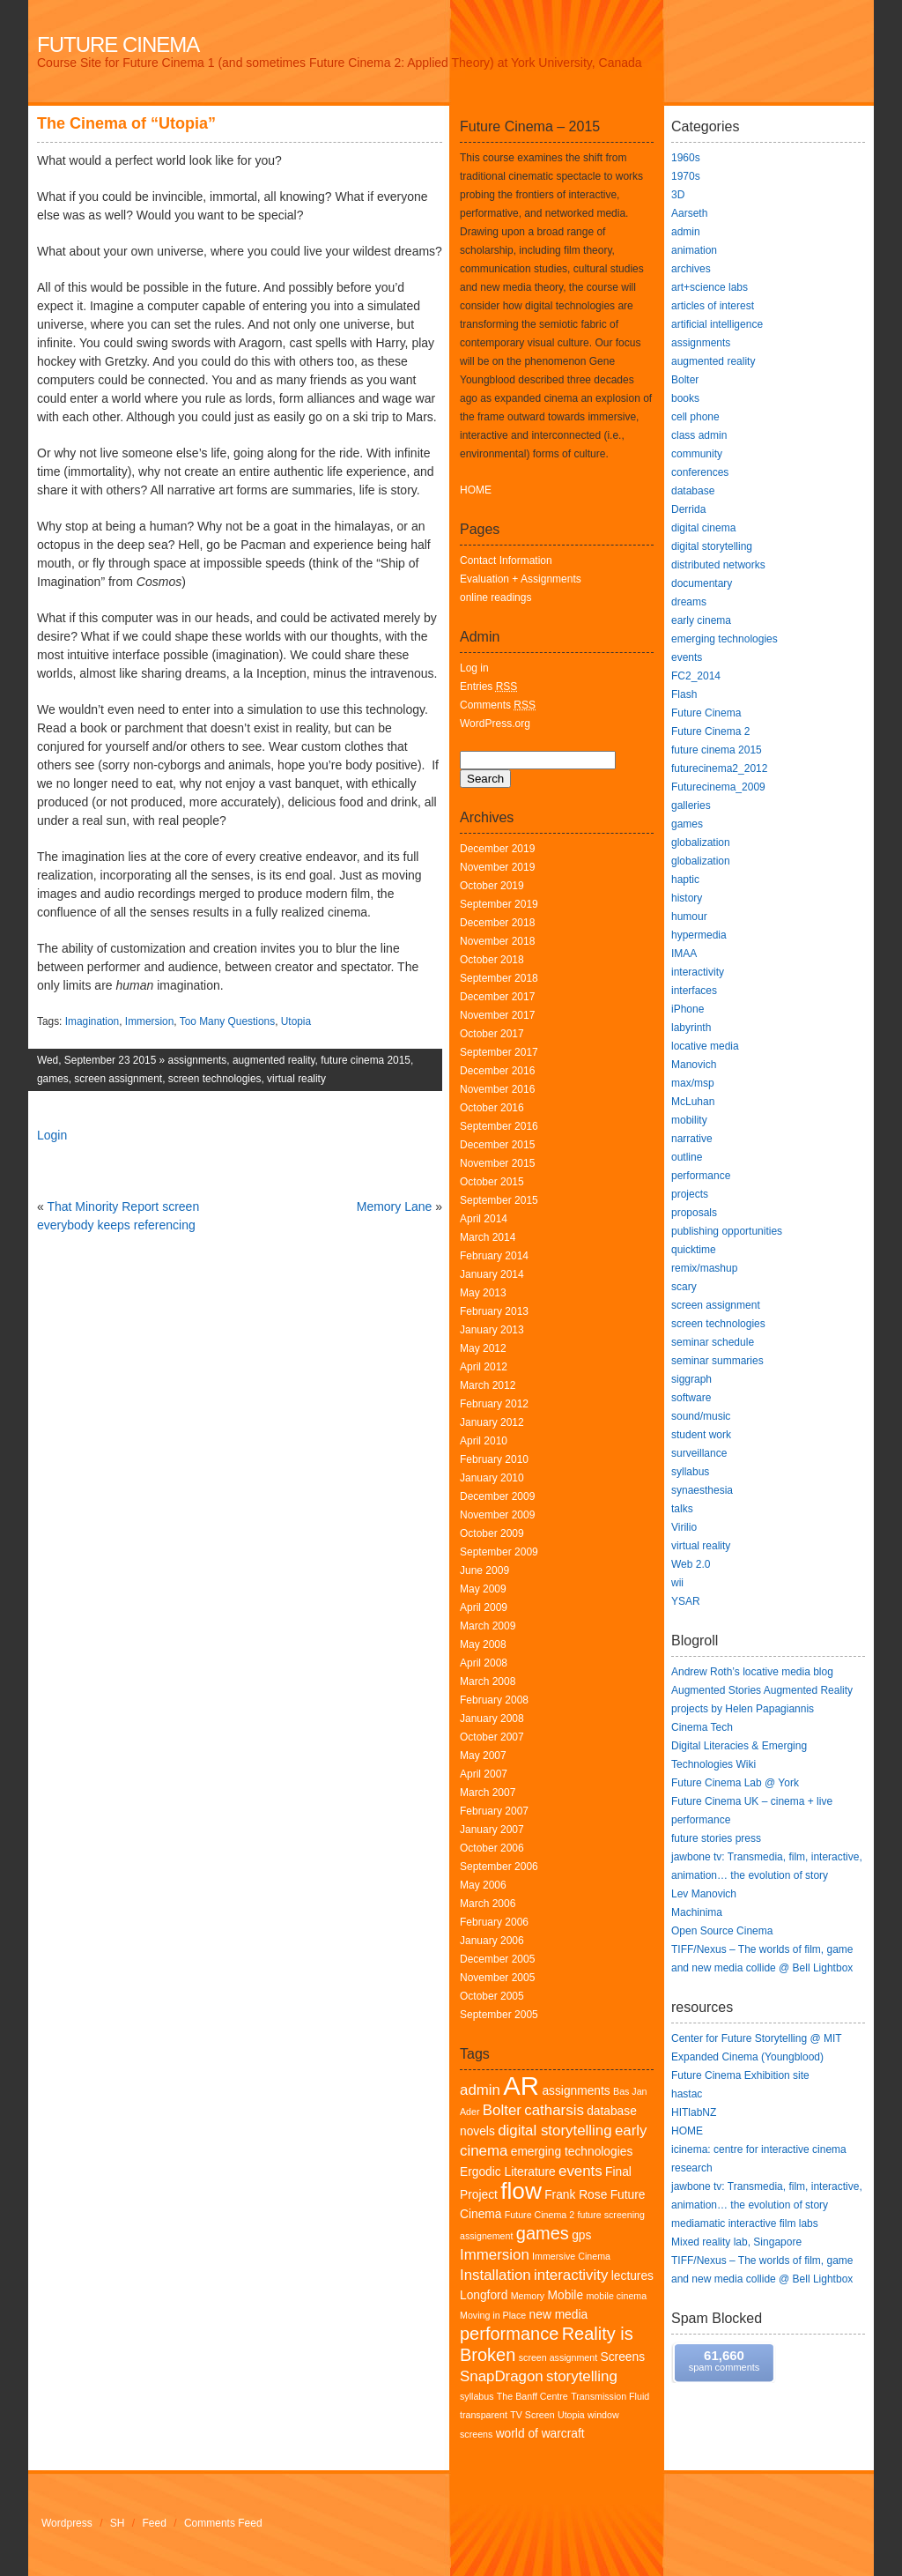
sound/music (700, 1416)
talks (682, 1509)
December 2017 (497, 997)
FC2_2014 (696, 676)
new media (558, 2314)
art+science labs (709, 287)
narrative (692, 1138)
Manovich (693, 1064)
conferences (699, 472)
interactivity (571, 2275)
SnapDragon (501, 2376)
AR (521, 2085)
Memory (527, 2295)
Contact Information (506, 560)
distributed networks (718, 565)
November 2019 (497, 867)
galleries (691, 805)
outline (686, 1157)
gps (581, 2235)
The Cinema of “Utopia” (126, 123)
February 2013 (494, 1311)
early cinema (701, 620)
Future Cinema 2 (539, 2214)
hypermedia (699, 935)
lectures (632, 2276)
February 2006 (494, 1922)
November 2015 (497, 1163)
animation (694, 250)
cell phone (695, 417)
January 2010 (492, 1478)
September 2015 (499, 1200)
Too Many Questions (227, 1021)
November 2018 (497, 941)
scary (684, 1287)
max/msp (692, 1083)
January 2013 (492, 1330)
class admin (699, 435)
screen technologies (215, 1079)
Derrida (688, 509)
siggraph (691, 1379)
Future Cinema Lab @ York (735, 1783)
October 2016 (492, 1108)
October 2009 (492, 1533)
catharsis (554, 2110)
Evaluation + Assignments (520, 579)
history (686, 898)
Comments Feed (223, 2523)
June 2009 (484, 1570)
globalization (700, 842)
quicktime (693, 1249)
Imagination (92, 1021)
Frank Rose (575, 2194)
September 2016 (499, 1126)
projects (689, 1194)
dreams (688, 602)
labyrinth (691, 1027)
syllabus (477, 2396)
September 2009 (499, 1552)
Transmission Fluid (610, 2396)
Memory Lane (395, 1206)
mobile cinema (616, 2295)
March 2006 (487, 1903)
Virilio (684, 1527)
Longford (483, 2295)
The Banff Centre (532, 2396)
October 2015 (492, 1182)
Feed (154, 2523)
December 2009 (497, 1496)
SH (117, 2523)
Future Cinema (118, 44)
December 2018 (497, 923)
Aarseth (689, 213)
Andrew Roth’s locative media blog (752, 1672)
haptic (685, 879)
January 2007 (492, 1829)
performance (509, 2333)
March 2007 (487, 1792)
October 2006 (492, 1848)
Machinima (696, 1912)
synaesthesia (702, 1490)
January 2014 (492, 1274)
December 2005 (497, 1959)
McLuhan (692, 1101)
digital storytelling (554, 2130)
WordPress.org (495, 723)
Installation (495, 2275)
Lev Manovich (703, 1894)
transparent (483, 2414)
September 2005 (499, 2014)
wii (677, 1583)
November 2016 (497, 1089)
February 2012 (494, 1404)
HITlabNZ (693, 2112)
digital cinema (703, 528)
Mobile (566, 2295)
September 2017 (499, 1052)
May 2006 (483, 1885)
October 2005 (492, 1996)
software (691, 1398)
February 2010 (494, 1459)
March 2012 (487, 1385)
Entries (488, 686)
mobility (689, 1120)
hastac (686, 2094)
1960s (685, 158)
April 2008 (483, 1663)
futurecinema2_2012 (719, 768)
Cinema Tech (702, 1727)
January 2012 (492, 1422)
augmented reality (274, 1060)
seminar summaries (717, 1361)
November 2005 (497, 1977)
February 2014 (494, 1256)
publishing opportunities (726, 1231)
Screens (623, 2357)
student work (701, 1435)
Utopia (296, 1021)
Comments (498, 705)
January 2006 (492, 1940)
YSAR (685, 1601)
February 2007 (494, 1811)
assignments (197, 1060)
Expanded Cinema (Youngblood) (747, 2057)
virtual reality (296, 1079)
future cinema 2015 (365, 1060)
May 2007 (483, 1755)
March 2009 (487, 1626)
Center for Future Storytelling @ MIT (756, 2038)
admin (480, 2090)
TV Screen (532, 2414)
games (53, 1079)
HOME (476, 490)
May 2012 (483, 1348)
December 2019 (497, 849)
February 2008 (494, 1700)
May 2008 (483, 1644)
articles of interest (712, 306)
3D (677, 195)
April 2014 (483, 1219)
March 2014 (487, 1237)
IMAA (684, 953)
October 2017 (492, 1034)
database (692, 491)
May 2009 (483, 1589)
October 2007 (492, 1737)
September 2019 (499, 904)
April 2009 (483, 1607)
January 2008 (492, 1718)
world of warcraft (540, 2433)
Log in (474, 668)
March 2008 (487, 1681)
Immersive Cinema (571, 2256)
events (580, 2171)
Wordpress (66, 2523)
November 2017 (497, 1015)
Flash (684, 694)
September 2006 (499, 1866)
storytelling (581, 2376)
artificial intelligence (717, 324)
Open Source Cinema (722, 1931)
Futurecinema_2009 (718, 787)
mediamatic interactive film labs (744, 2223)
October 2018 (492, 960)
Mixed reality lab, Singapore (736, 2242)
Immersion (149, 1021)
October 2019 (492, 886)
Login (52, 1135)
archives (691, 269)
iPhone (687, 1009)
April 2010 (483, 1441)
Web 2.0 (690, 1564)
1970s (685, 176)
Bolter (502, 2110)
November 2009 (497, 1515)
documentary (701, 583)
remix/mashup (704, 1268)
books (685, 398)
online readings (495, 597)
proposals (694, 1212)
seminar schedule (712, 1342)
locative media (705, 1046)
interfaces (694, 990)
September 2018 (499, 978)
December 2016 (497, 1071)
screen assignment (118, 1079)
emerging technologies (572, 2151)
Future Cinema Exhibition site (740, 2075)
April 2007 (483, 1774)
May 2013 (483, 1293)
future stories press (716, 1838)
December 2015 (497, 1145)
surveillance (699, 1453)
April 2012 (483, 1367)
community (696, 454)
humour (689, 916)
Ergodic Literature (508, 2172)
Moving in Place (493, 2315)
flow (521, 2191)
